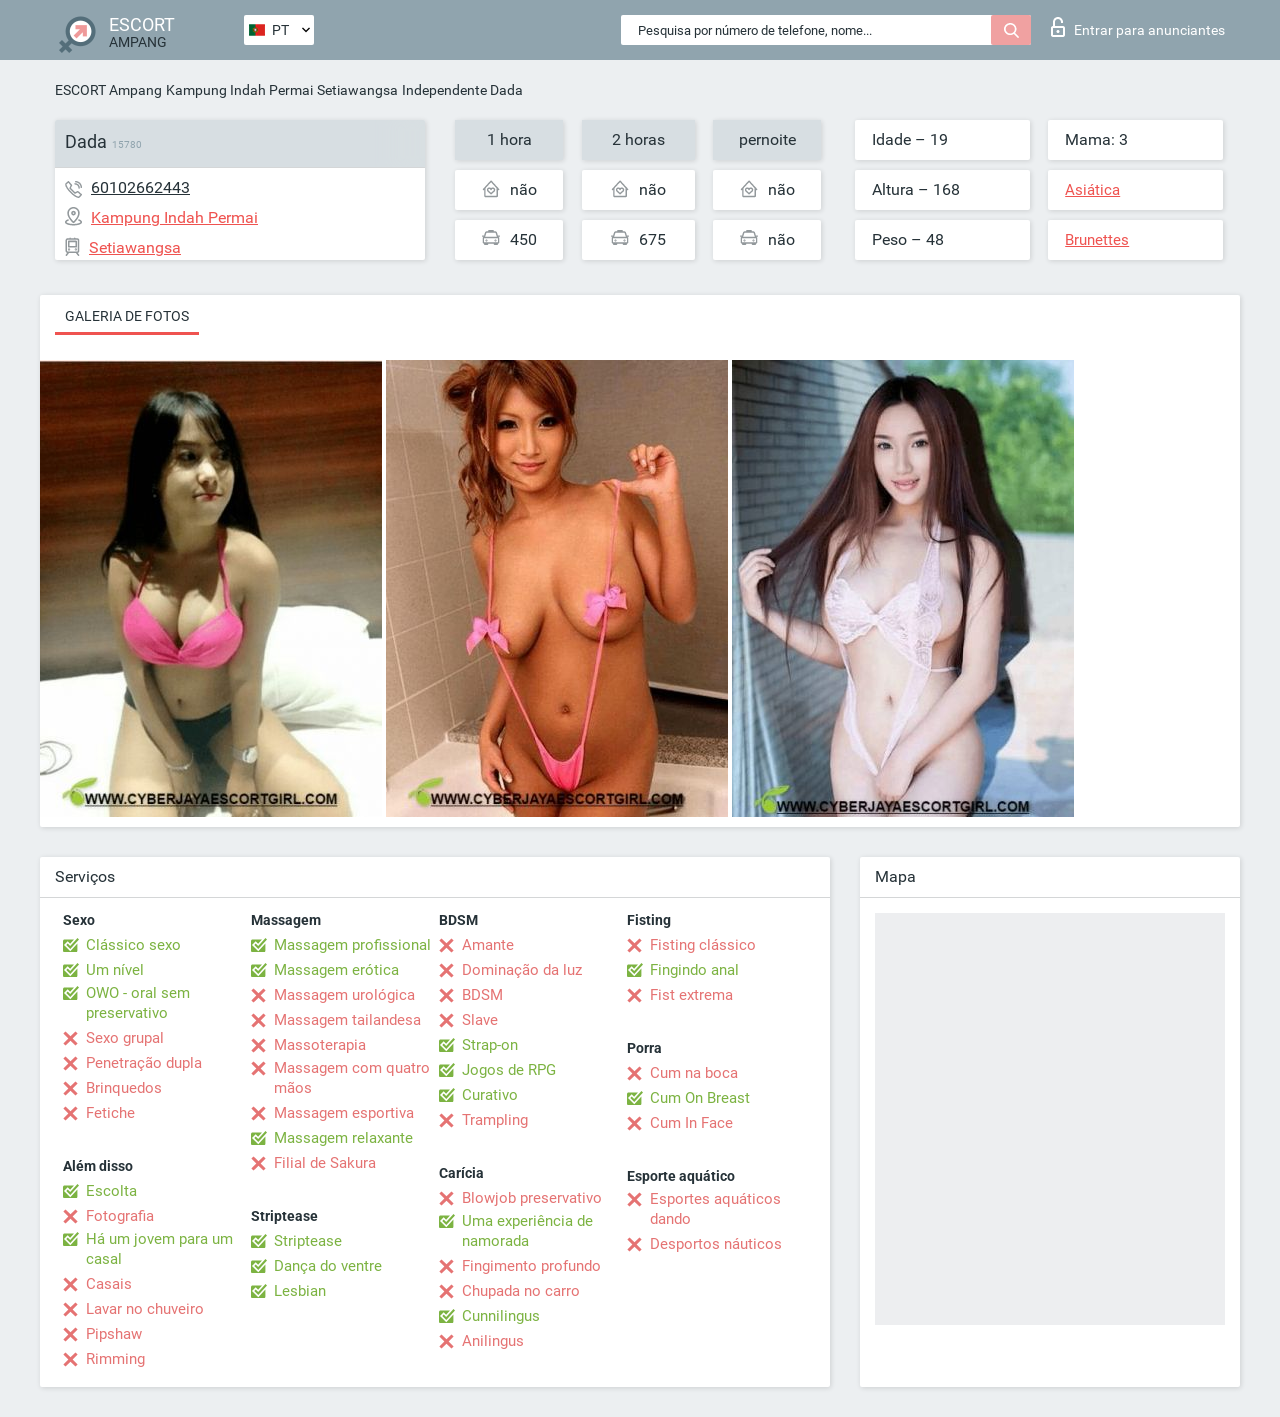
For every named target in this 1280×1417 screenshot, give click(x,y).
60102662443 (140, 187)
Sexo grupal (125, 1038)
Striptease (308, 1241)
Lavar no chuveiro (145, 1309)
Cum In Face (691, 1123)
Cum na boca (694, 1073)
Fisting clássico (703, 945)
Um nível (115, 970)
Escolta (111, 1191)
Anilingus (493, 1341)
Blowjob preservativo (532, 1198)
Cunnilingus (501, 1316)
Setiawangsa (357, 90)
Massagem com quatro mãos (352, 1078)
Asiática (1092, 190)
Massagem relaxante (343, 1138)
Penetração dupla (144, 1063)
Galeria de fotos (127, 316)
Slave (480, 1020)
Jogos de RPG (509, 1070)
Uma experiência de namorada (527, 1231)
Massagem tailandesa (347, 1020)
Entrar (1138, 27)
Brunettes (1097, 240)
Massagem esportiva (344, 1113)
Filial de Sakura (325, 1163)
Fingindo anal (694, 970)
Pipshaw (114, 1334)
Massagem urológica (344, 995)
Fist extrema (691, 995)
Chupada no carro (521, 1291)
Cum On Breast (700, 1098)
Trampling (495, 1120)
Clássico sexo (133, 945)
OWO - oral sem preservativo (138, 1003)
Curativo (490, 1095)
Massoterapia (320, 1045)
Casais (109, 1284)
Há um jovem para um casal (159, 1249)
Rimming (115, 1359)
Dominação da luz (522, 970)
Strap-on (490, 1045)
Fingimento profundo (531, 1266)
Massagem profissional (352, 945)
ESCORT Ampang (108, 90)
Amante (488, 945)
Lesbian (300, 1291)
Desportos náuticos (716, 1244)
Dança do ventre (328, 1266)
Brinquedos (124, 1088)
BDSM (482, 995)
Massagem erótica (336, 970)
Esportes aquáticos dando (715, 1209)
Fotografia (120, 1216)
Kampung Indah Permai (239, 90)
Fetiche (110, 1113)
